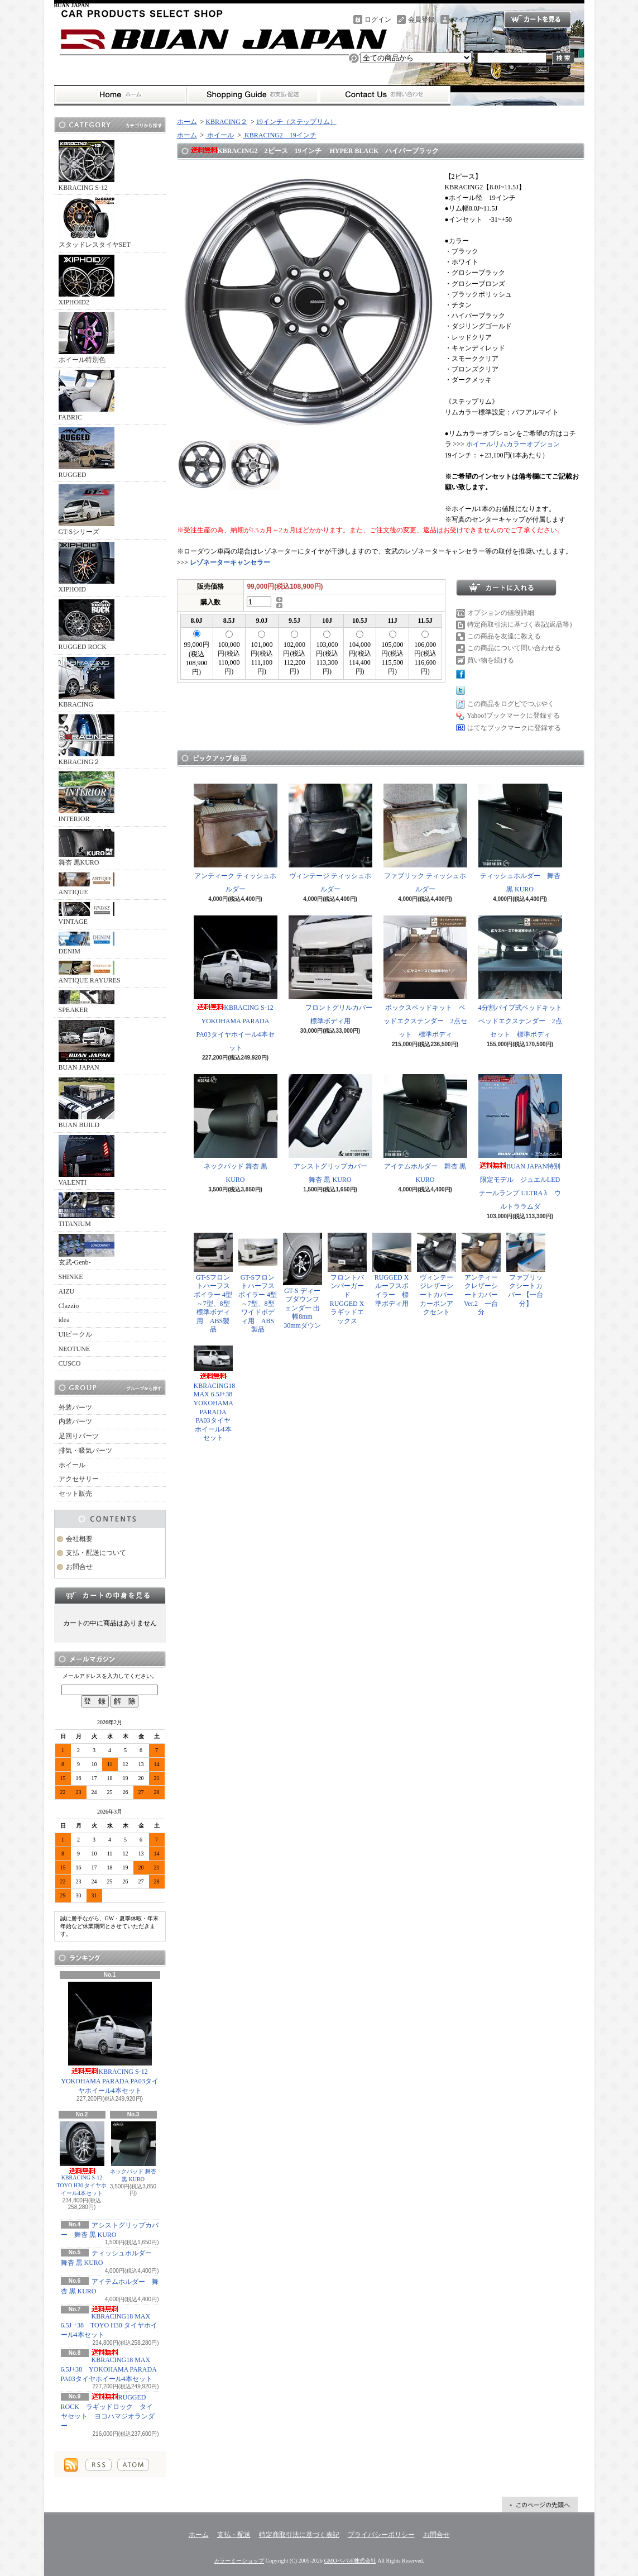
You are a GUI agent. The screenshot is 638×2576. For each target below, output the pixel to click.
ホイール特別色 (86, 338)
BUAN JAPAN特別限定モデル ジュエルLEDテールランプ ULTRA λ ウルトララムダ (520, 1142)
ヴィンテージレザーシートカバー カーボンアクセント (438, 1274)
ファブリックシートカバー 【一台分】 (525, 1270)
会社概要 (79, 1539)
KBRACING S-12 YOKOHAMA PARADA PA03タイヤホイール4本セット (110, 2038)
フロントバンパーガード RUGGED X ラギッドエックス (349, 1279)
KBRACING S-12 (86, 166)
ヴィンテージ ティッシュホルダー (330, 838)
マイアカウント (475, 19)
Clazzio (69, 1306)
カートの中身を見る (110, 1595)
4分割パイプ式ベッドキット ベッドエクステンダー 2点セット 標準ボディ (523, 976)
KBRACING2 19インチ (279, 135)
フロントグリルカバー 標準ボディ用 (334, 970)
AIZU (67, 1291)
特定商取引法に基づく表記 (299, 2535)
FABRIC (86, 395)
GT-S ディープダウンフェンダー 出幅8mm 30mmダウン (302, 1281)
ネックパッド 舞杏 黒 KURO (133, 2151)
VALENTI (86, 1160)
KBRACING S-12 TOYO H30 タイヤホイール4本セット (82, 2158)
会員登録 (421, 19)
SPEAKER (86, 1002)
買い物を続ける (490, 660)
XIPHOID (86, 567)
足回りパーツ (79, 1436)
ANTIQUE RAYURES (90, 972)
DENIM (86, 943)
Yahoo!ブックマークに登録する (513, 715)
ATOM (133, 2465)
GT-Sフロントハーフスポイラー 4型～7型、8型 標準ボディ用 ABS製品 (213, 1283)
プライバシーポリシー (381, 2535)
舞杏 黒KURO (86, 847)
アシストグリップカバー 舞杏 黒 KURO (331, 1129)
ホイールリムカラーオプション (513, 444)
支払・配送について (252, 95)
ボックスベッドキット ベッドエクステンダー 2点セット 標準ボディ (425, 976)
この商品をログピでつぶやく (510, 704)
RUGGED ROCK (86, 625)
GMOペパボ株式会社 (350, 2561)
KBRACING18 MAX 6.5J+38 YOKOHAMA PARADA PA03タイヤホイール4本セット (109, 2366)
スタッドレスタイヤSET (95, 223)
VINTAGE (86, 914)
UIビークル (76, 1334)
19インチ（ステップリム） (296, 122)
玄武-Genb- (86, 1250)
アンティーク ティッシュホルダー (235, 838)
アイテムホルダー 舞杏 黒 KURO (425, 1129)
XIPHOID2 (86, 280)
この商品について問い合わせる (514, 648)
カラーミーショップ (239, 2561)
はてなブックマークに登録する (514, 728)
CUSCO (70, 1363)
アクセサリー (79, 1479)
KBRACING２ (86, 740)
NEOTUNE (74, 1349)
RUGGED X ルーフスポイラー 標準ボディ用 (391, 1270)
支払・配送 (234, 2535)
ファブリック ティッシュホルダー (425, 838)
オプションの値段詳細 (500, 613)
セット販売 (75, 1493)
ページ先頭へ (540, 2504)
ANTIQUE (86, 884)
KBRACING (86, 682)
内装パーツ (75, 1421)
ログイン (377, 19)
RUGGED (86, 453)
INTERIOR (86, 797)
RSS (98, 2465)
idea (64, 1320)
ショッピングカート (537, 19)
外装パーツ (75, 1407)
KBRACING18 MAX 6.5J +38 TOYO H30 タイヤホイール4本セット (109, 2322)
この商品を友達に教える (504, 636)
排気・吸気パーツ (85, 1450)
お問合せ (384, 95)
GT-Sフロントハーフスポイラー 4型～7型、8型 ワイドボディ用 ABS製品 (257, 1283)
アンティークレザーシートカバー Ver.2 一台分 (481, 1274)
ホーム (120, 95)
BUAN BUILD (86, 1103)
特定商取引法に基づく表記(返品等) (519, 624)
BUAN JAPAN (86, 1045)
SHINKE (71, 1277)
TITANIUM (86, 1210)
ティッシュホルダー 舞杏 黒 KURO (520, 838)
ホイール (72, 1465)
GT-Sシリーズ (86, 510)
